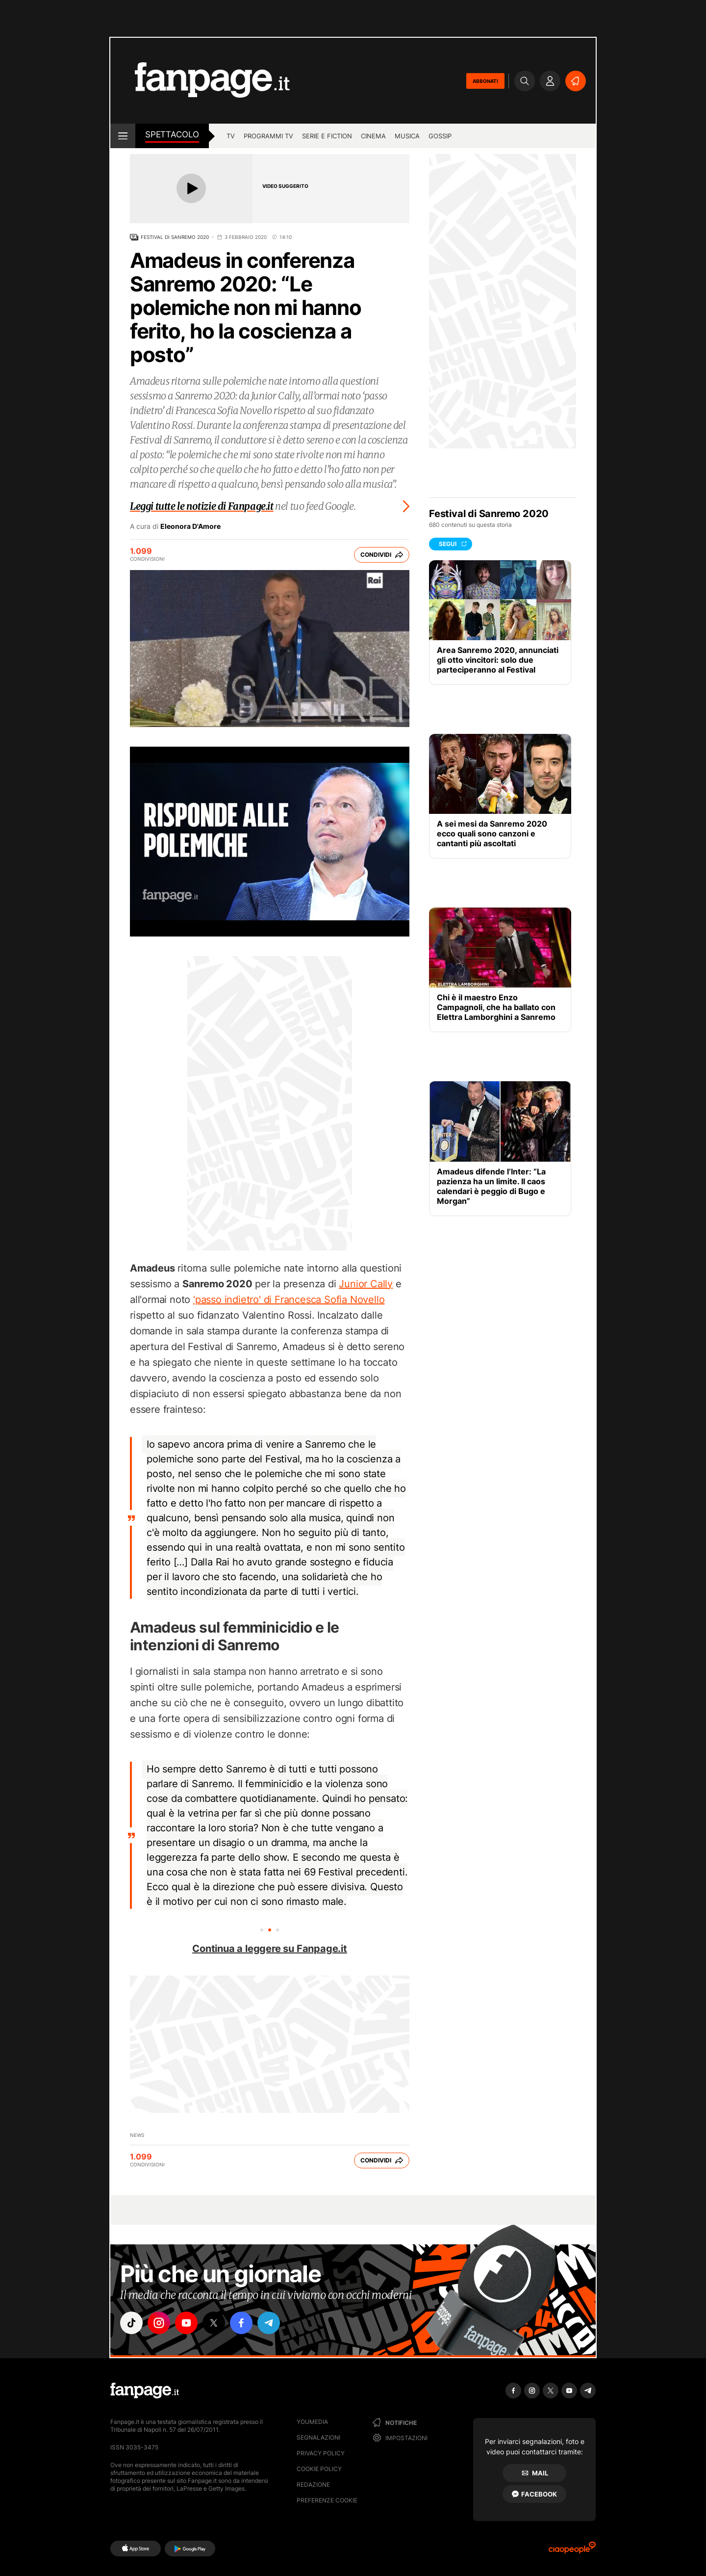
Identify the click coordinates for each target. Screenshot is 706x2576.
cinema (373, 136)
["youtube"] (186, 2323)
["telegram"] (268, 2323)
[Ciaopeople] (572, 2551)
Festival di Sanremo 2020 (175, 237)
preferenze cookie (327, 2500)
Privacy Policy (321, 2453)
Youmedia (312, 2421)
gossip (440, 136)
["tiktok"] (131, 2323)
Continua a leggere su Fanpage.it (269, 1948)
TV (231, 136)
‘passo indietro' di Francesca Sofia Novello (288, 1299)
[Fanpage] (144, 2390)
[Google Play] (190, 2548)
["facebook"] (241, 2323)
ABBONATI (485, 81)
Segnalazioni (318, 2437)
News (137, 2135)
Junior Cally (366, 1284)
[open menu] (122, 136)
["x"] (213, 2323)
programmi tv (268, 136)
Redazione (313, 2484)
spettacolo (172, 134)
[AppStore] (135, 2548)
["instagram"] (159, 2323)
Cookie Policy (319, 2468)
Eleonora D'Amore (190, 526)
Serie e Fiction (327, 136)
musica (407, 136)
